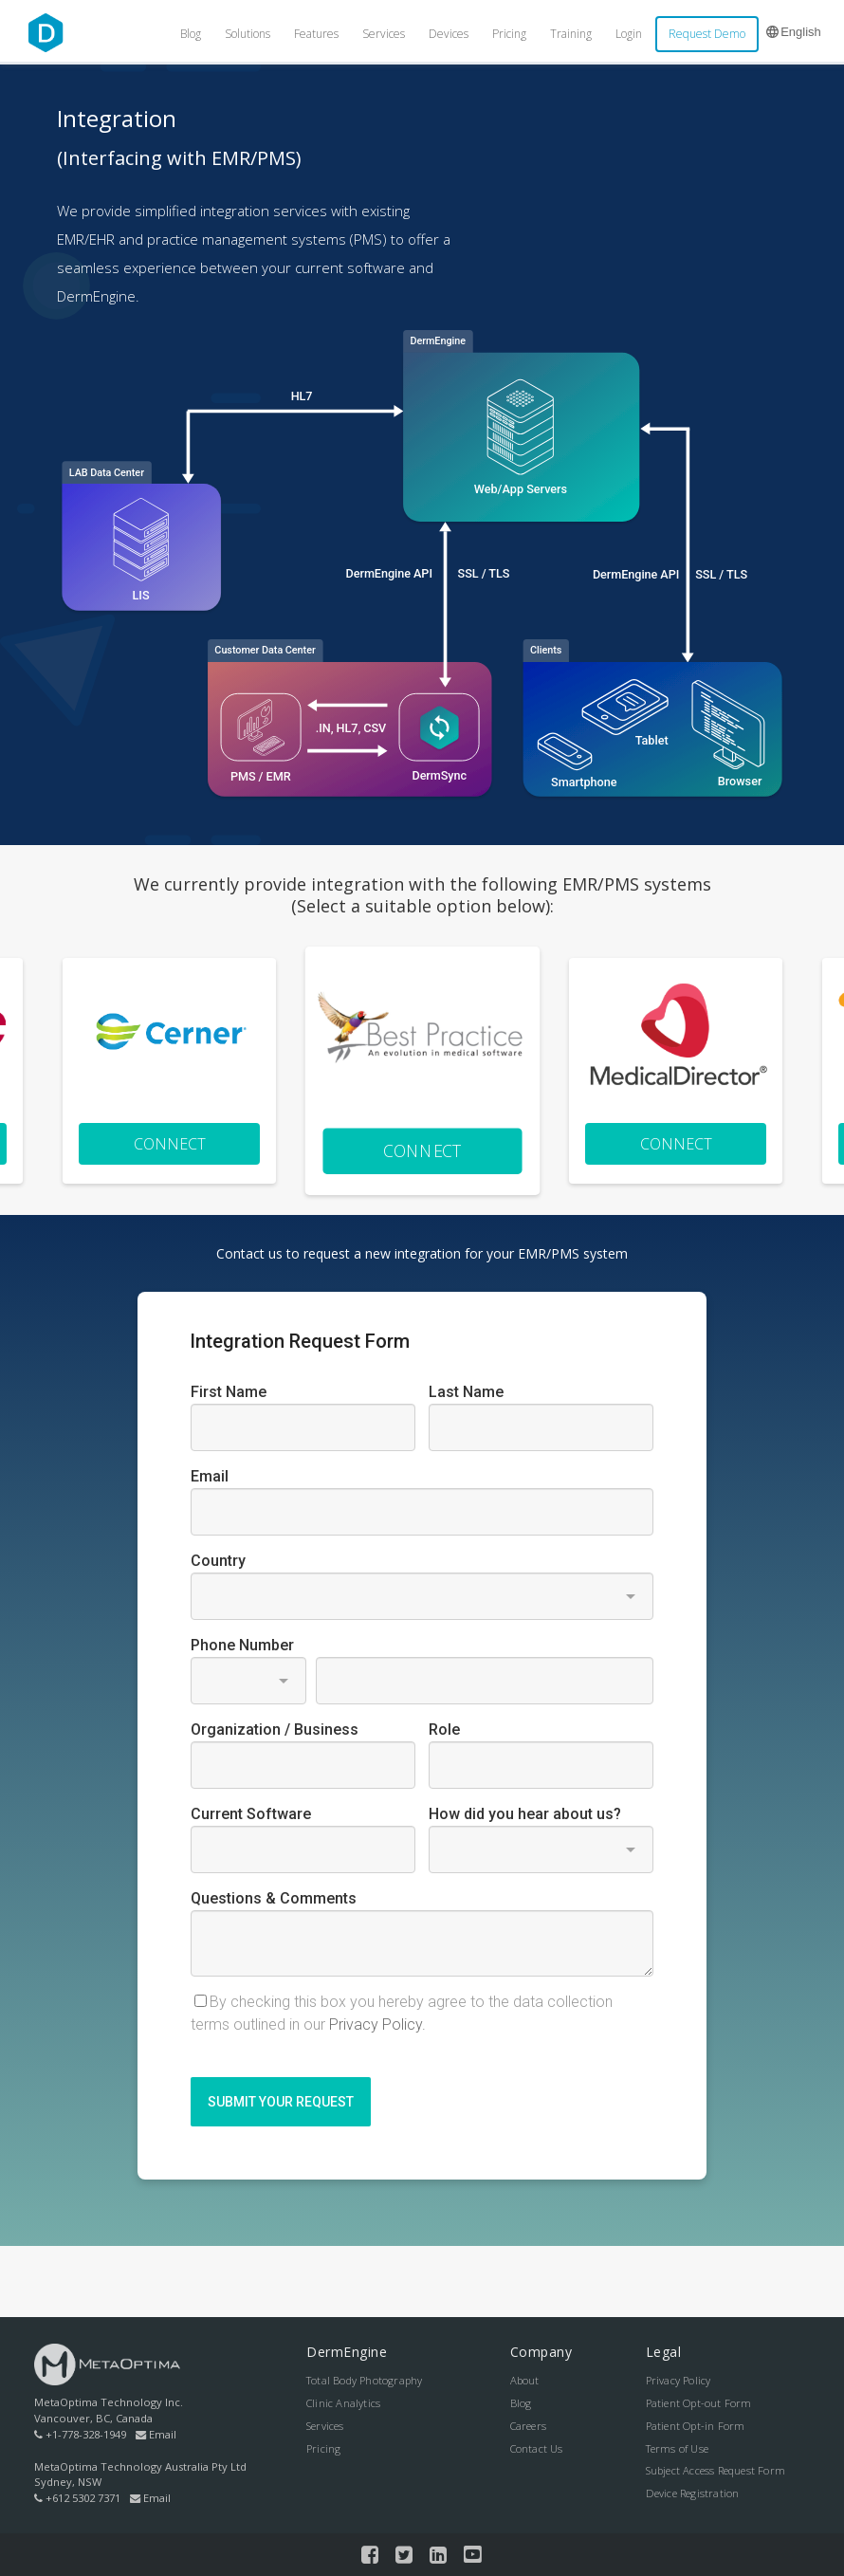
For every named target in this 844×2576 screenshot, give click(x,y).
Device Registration (693, 2493)
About (525, 2380)
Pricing (323, 2448)
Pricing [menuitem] (509, 34)
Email (156, 2434)
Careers (528, 2426)
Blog (521, 2403)
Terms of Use (677, 2448)
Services (325, 2426)
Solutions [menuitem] (247, 34)
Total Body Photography (364, 2380)
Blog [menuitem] (190, 34)
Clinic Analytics (343, 2403)
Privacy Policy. (377, 2024)
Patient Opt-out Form (699, 2403)
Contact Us (536, 2448)
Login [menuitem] (628, 34)
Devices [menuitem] (448, 34)
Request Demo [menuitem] (707, 34)
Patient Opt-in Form (695, 2426)
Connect (170, 1143)
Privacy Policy (678, 2380)
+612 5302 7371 (77, 2498)
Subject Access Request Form (715, 2470)
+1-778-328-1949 (80, 2434)
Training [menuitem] (571, 34)
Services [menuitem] (383, 34)
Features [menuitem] (316, 34)
